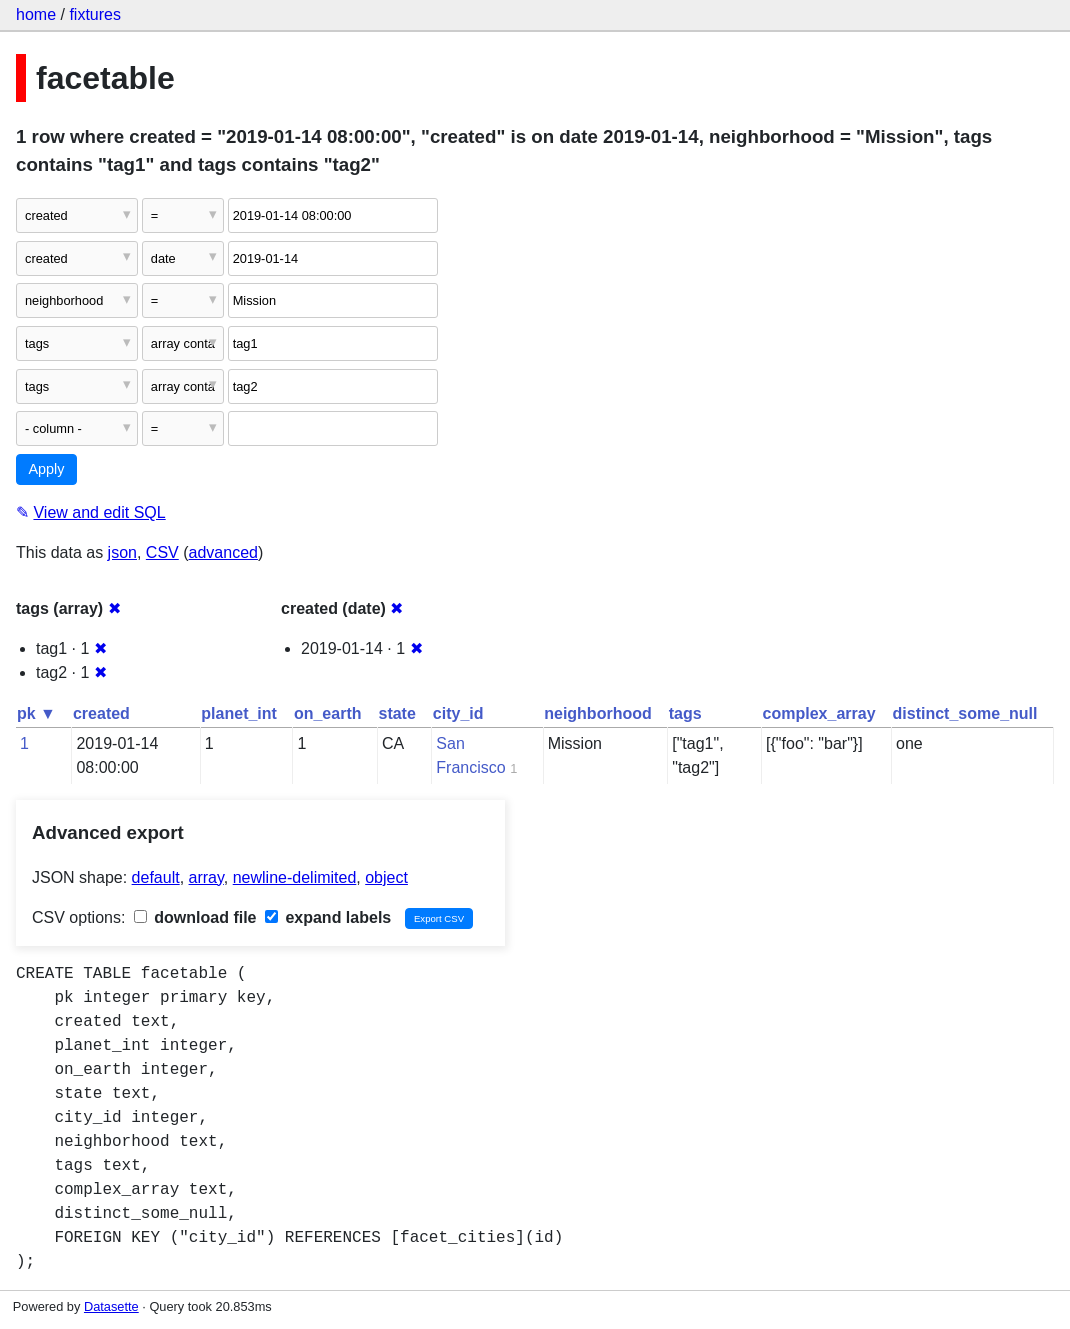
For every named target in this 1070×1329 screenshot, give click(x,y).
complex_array (819, 713)
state (396, 713)
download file (195, 917)
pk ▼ (36, 713)
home (36, 14)
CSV (162, 552)
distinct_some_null (965, 713)
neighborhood (598, 713)
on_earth (328, 713)
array (206, 877)
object (386, 877)
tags (685, 713)
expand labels (328, 917)
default (156, 877)
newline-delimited (295, 877)
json (122, 552)
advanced (223, 552)
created (101, 713)
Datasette (111, 1306)
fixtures (95, 14)
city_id (458, 713)
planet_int (239, 713)
